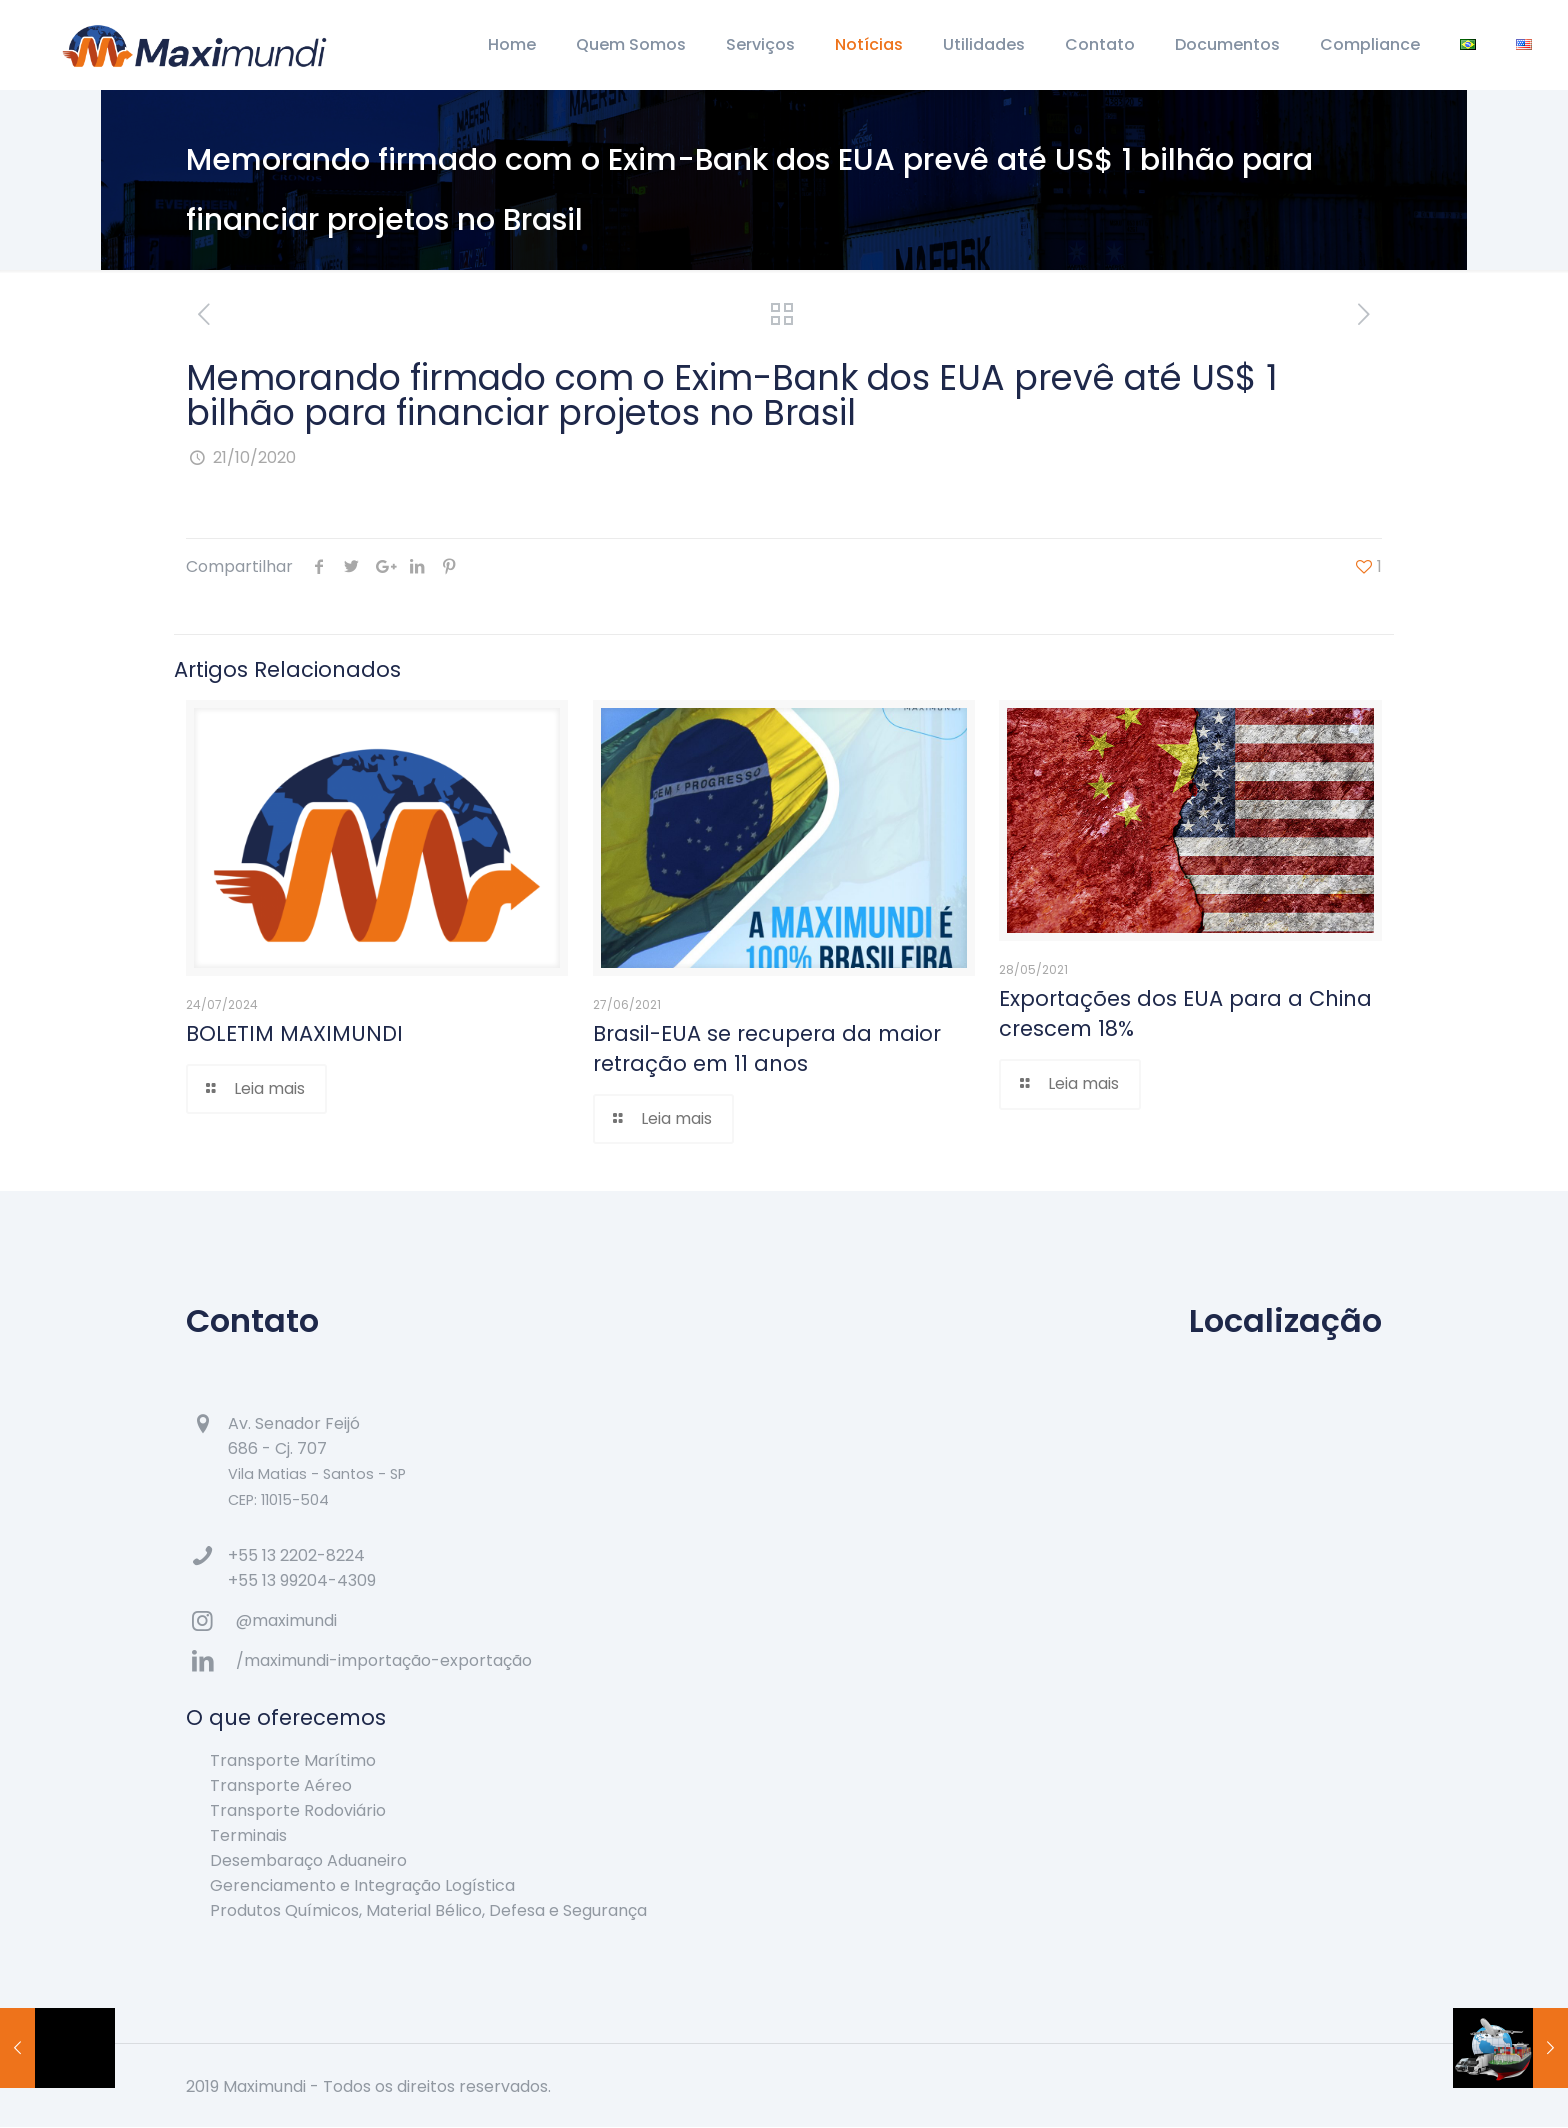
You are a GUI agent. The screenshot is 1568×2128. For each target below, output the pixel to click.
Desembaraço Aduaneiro (308, 1861)
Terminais (248, 1836)
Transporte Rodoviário (298, 1811)
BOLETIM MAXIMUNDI (294, 1033)
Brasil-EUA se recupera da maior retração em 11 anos (767, 1048)
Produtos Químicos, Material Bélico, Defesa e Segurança (428, 1911)
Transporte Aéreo (281, 1786)
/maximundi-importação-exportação (384, 1661)
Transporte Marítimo (293, 1761)
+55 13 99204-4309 (302, 1581)
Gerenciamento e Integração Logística (362, 1886)
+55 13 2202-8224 (296, 1556)
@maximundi (286, 1621)
